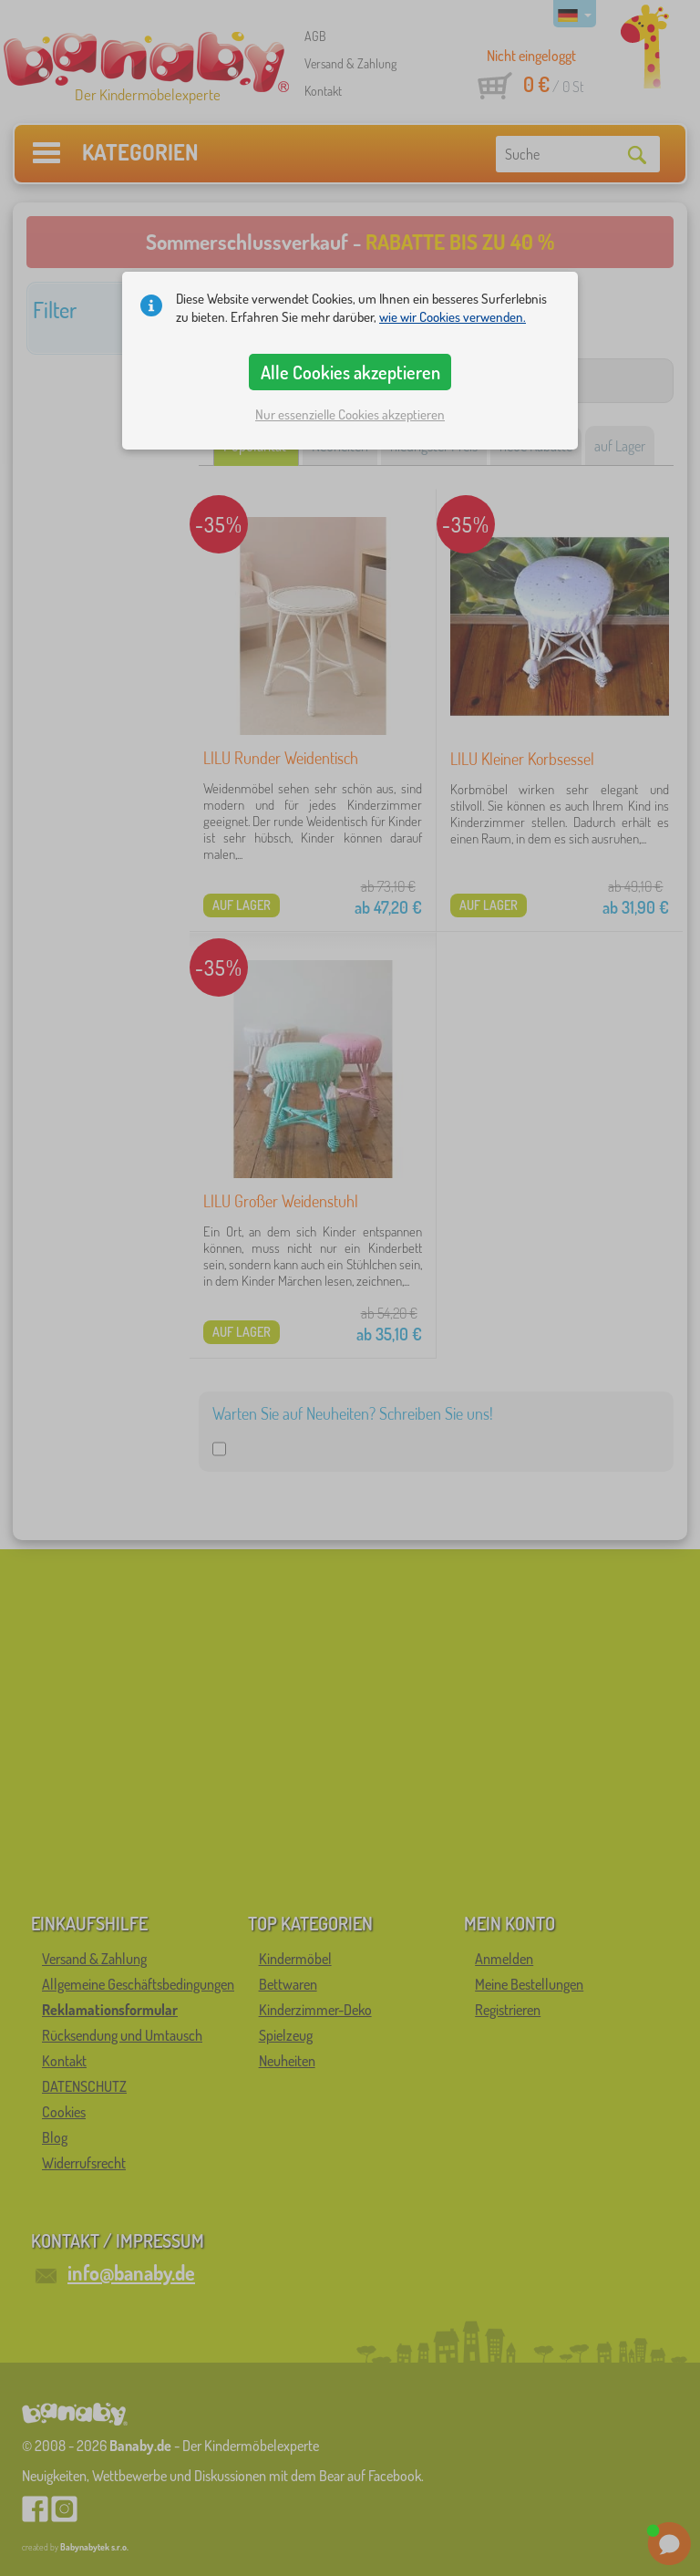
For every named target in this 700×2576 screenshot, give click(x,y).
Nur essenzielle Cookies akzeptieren (350, 414)
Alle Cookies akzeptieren (350, 372)
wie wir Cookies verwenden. (452, 317)
